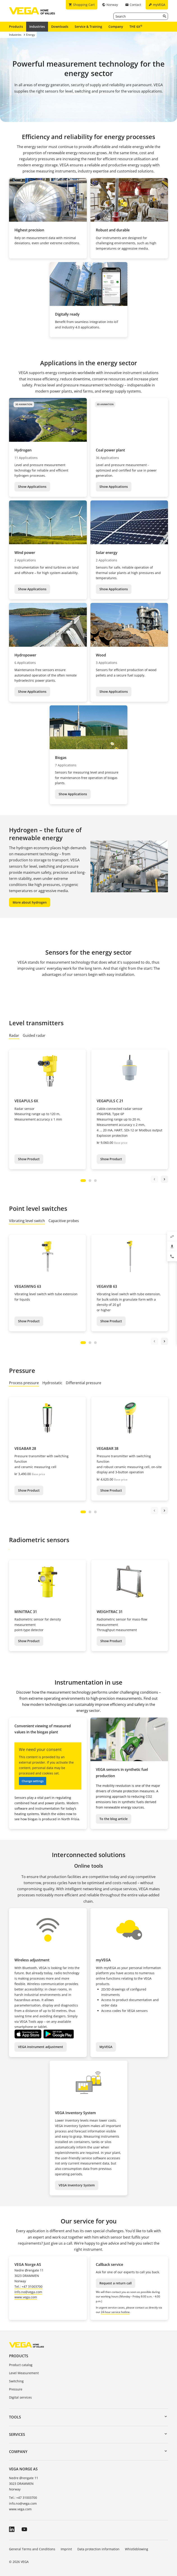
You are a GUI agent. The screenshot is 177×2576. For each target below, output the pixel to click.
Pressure (15, 2389)
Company (115, 26)
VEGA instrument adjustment (40, 2047)
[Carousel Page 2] (90, 1180)
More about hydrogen (30, 902)
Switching (16, 2381)
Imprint (66, 2549)
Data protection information (98, 2549)
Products (16, 26)
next (164, 1179)
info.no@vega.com (28, 2292)
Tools (15, 2417)
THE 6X (135, 26)
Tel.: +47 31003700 (28, 2286)
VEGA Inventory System (77, 2185)
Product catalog (20, 2365)
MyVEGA (105, 2047)
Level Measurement (24, 2373)
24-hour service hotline (115, 2312)
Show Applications (32, 486)
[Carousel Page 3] (95, 1180)
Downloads (59, 26)
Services (17, 2434)
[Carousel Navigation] (159, 1179)
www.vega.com (25, 2297)
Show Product (29, 1159)
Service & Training (88, 26)
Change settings (33, 1781)
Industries (37, 26)
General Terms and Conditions (32, 2549)
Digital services (20, 2397)
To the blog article (113, 1819)
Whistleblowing (136, 2549)
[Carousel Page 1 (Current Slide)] (83, 1180)
